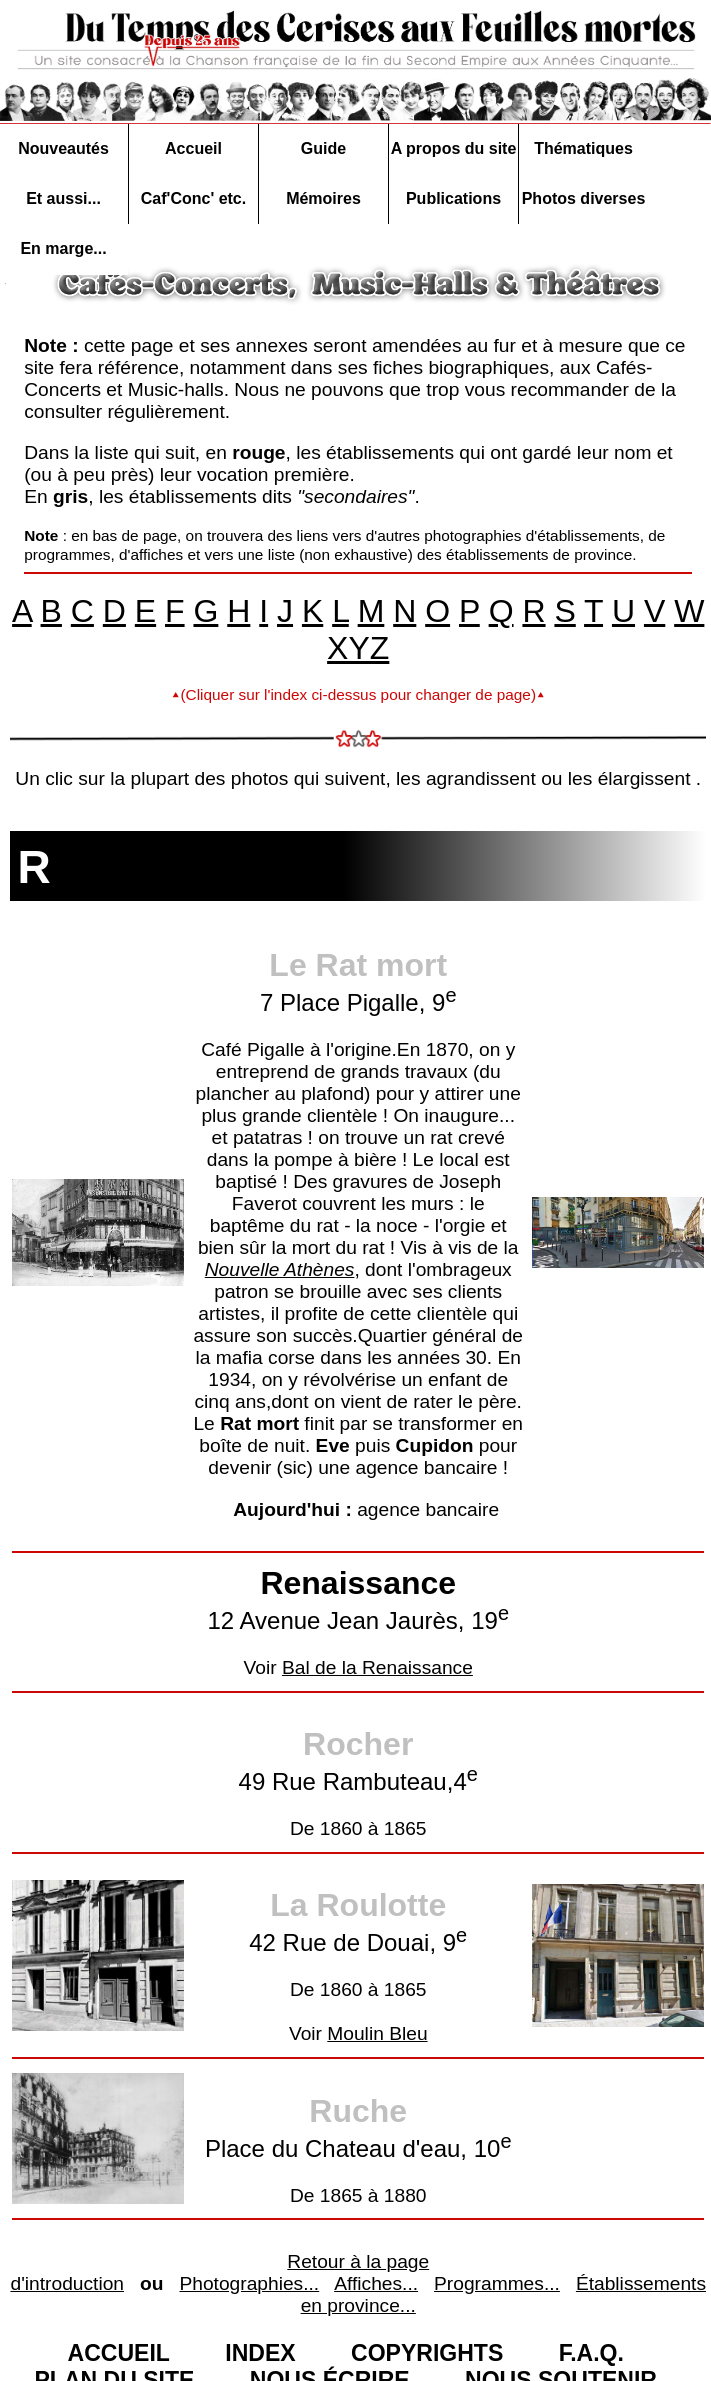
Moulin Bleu (377, 2033)
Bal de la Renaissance (377, 1667)
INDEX (260, 2353)
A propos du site (454, 148)
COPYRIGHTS (427, 2353)
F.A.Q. (591, 2353)
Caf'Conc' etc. (193, 198)
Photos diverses (584, 198)
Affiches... (376, 2283)
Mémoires (323, 198)
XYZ (358, 648)
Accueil (193, 148)
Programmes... (497, 2283)
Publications (453, 198)
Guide (323, 148)
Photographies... (249, 2283)
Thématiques (583, 148)
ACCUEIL (119, 2353)
